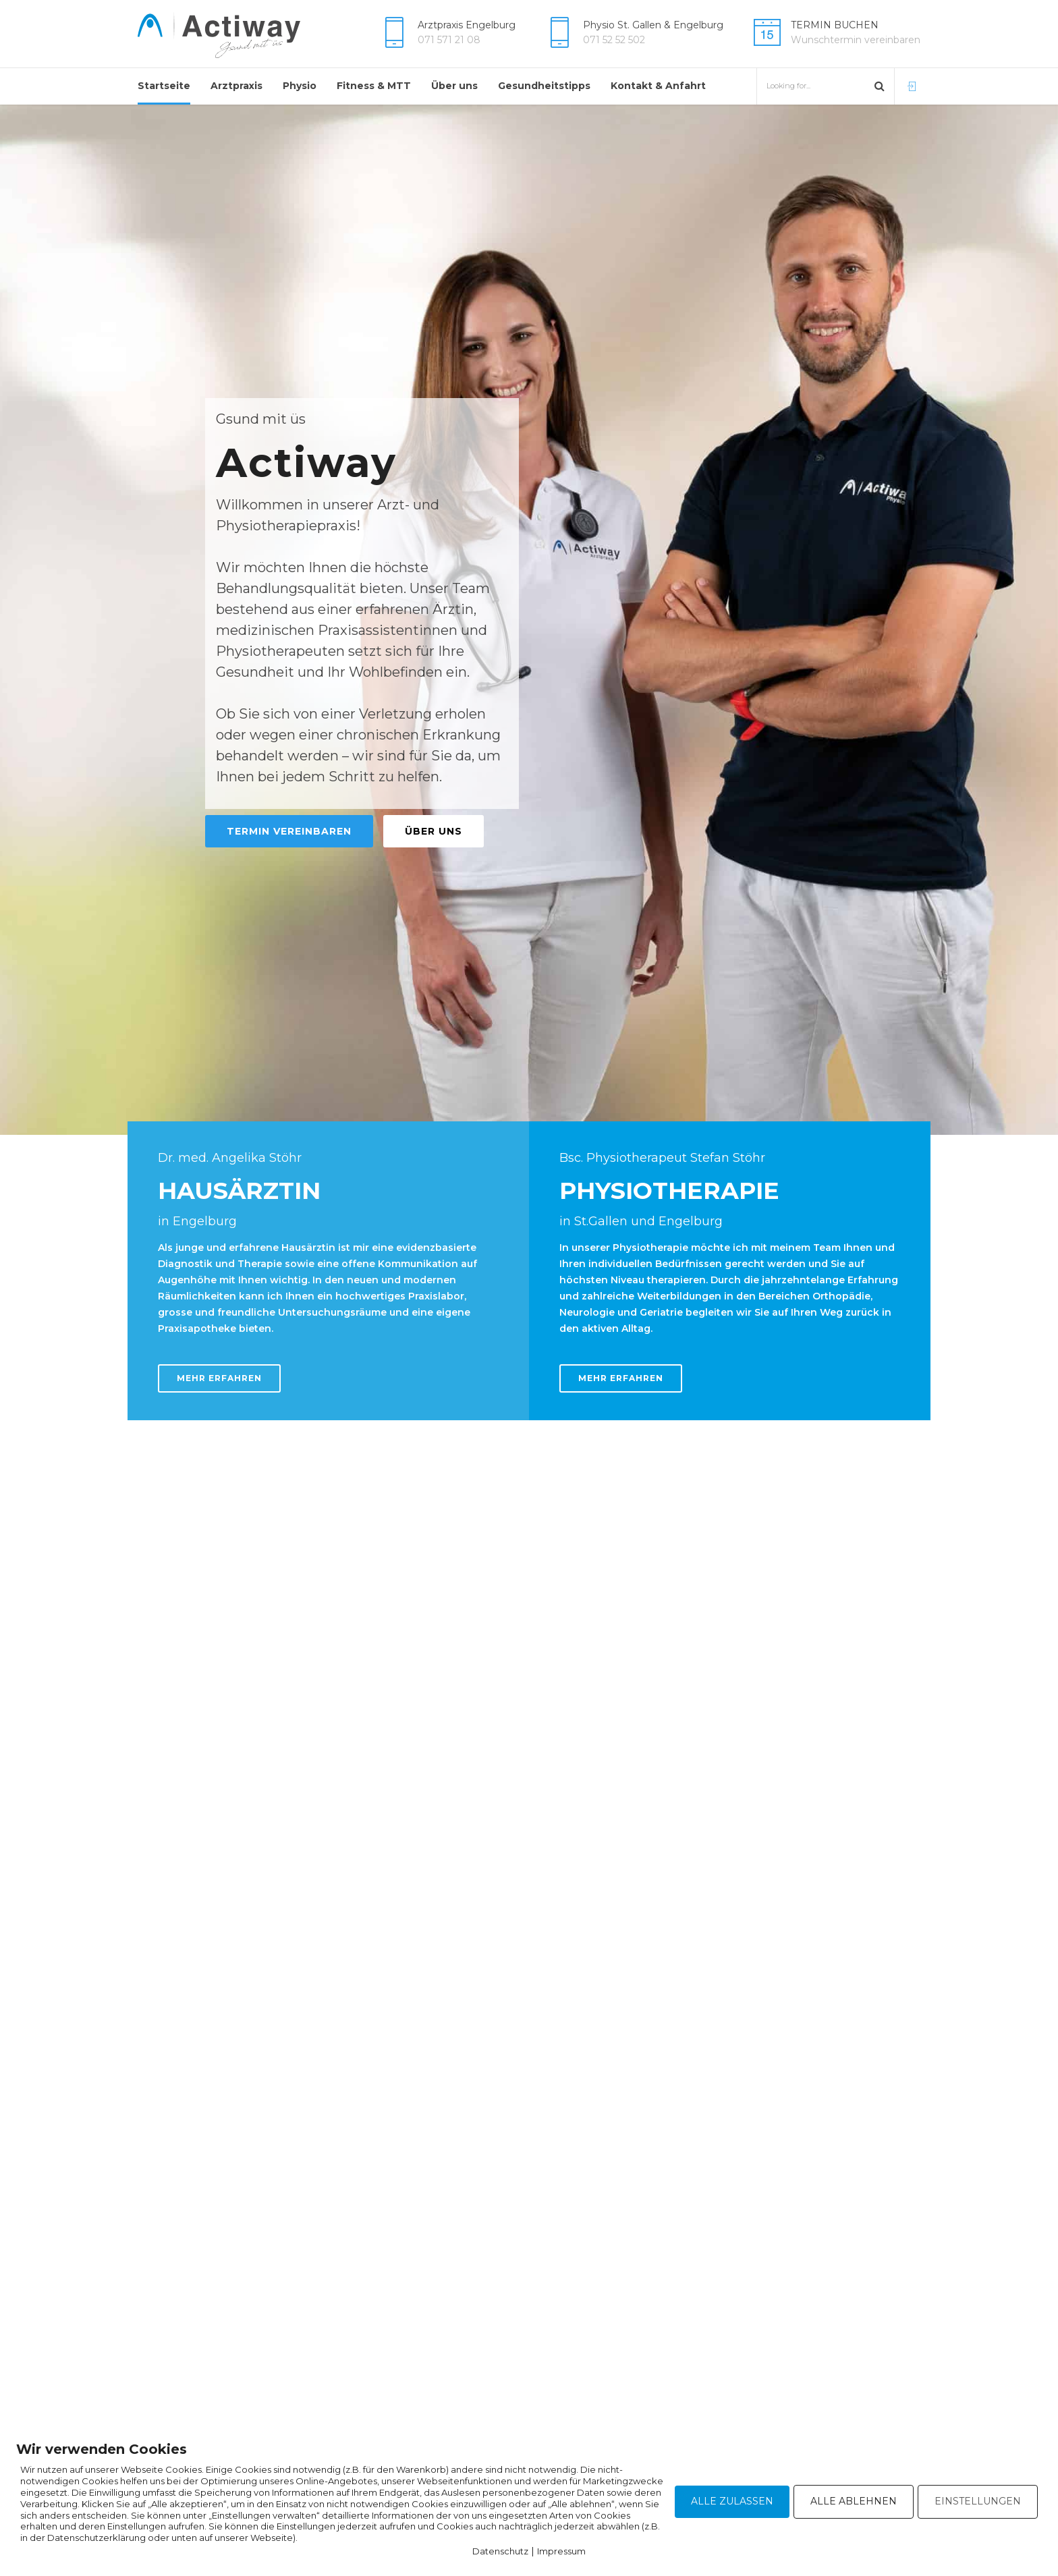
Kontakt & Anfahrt (658, 86)
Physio (299, 86)
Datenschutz (500, 2551)
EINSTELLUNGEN (978, 2501)
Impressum (561, 2551)
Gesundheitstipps (544, 86)
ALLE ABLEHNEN (853, 2501)
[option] (529, 620)
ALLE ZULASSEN (732, 2501)
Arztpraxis (236, 86)
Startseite (164, 86)
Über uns (454, 86)
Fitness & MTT (374, 86)
